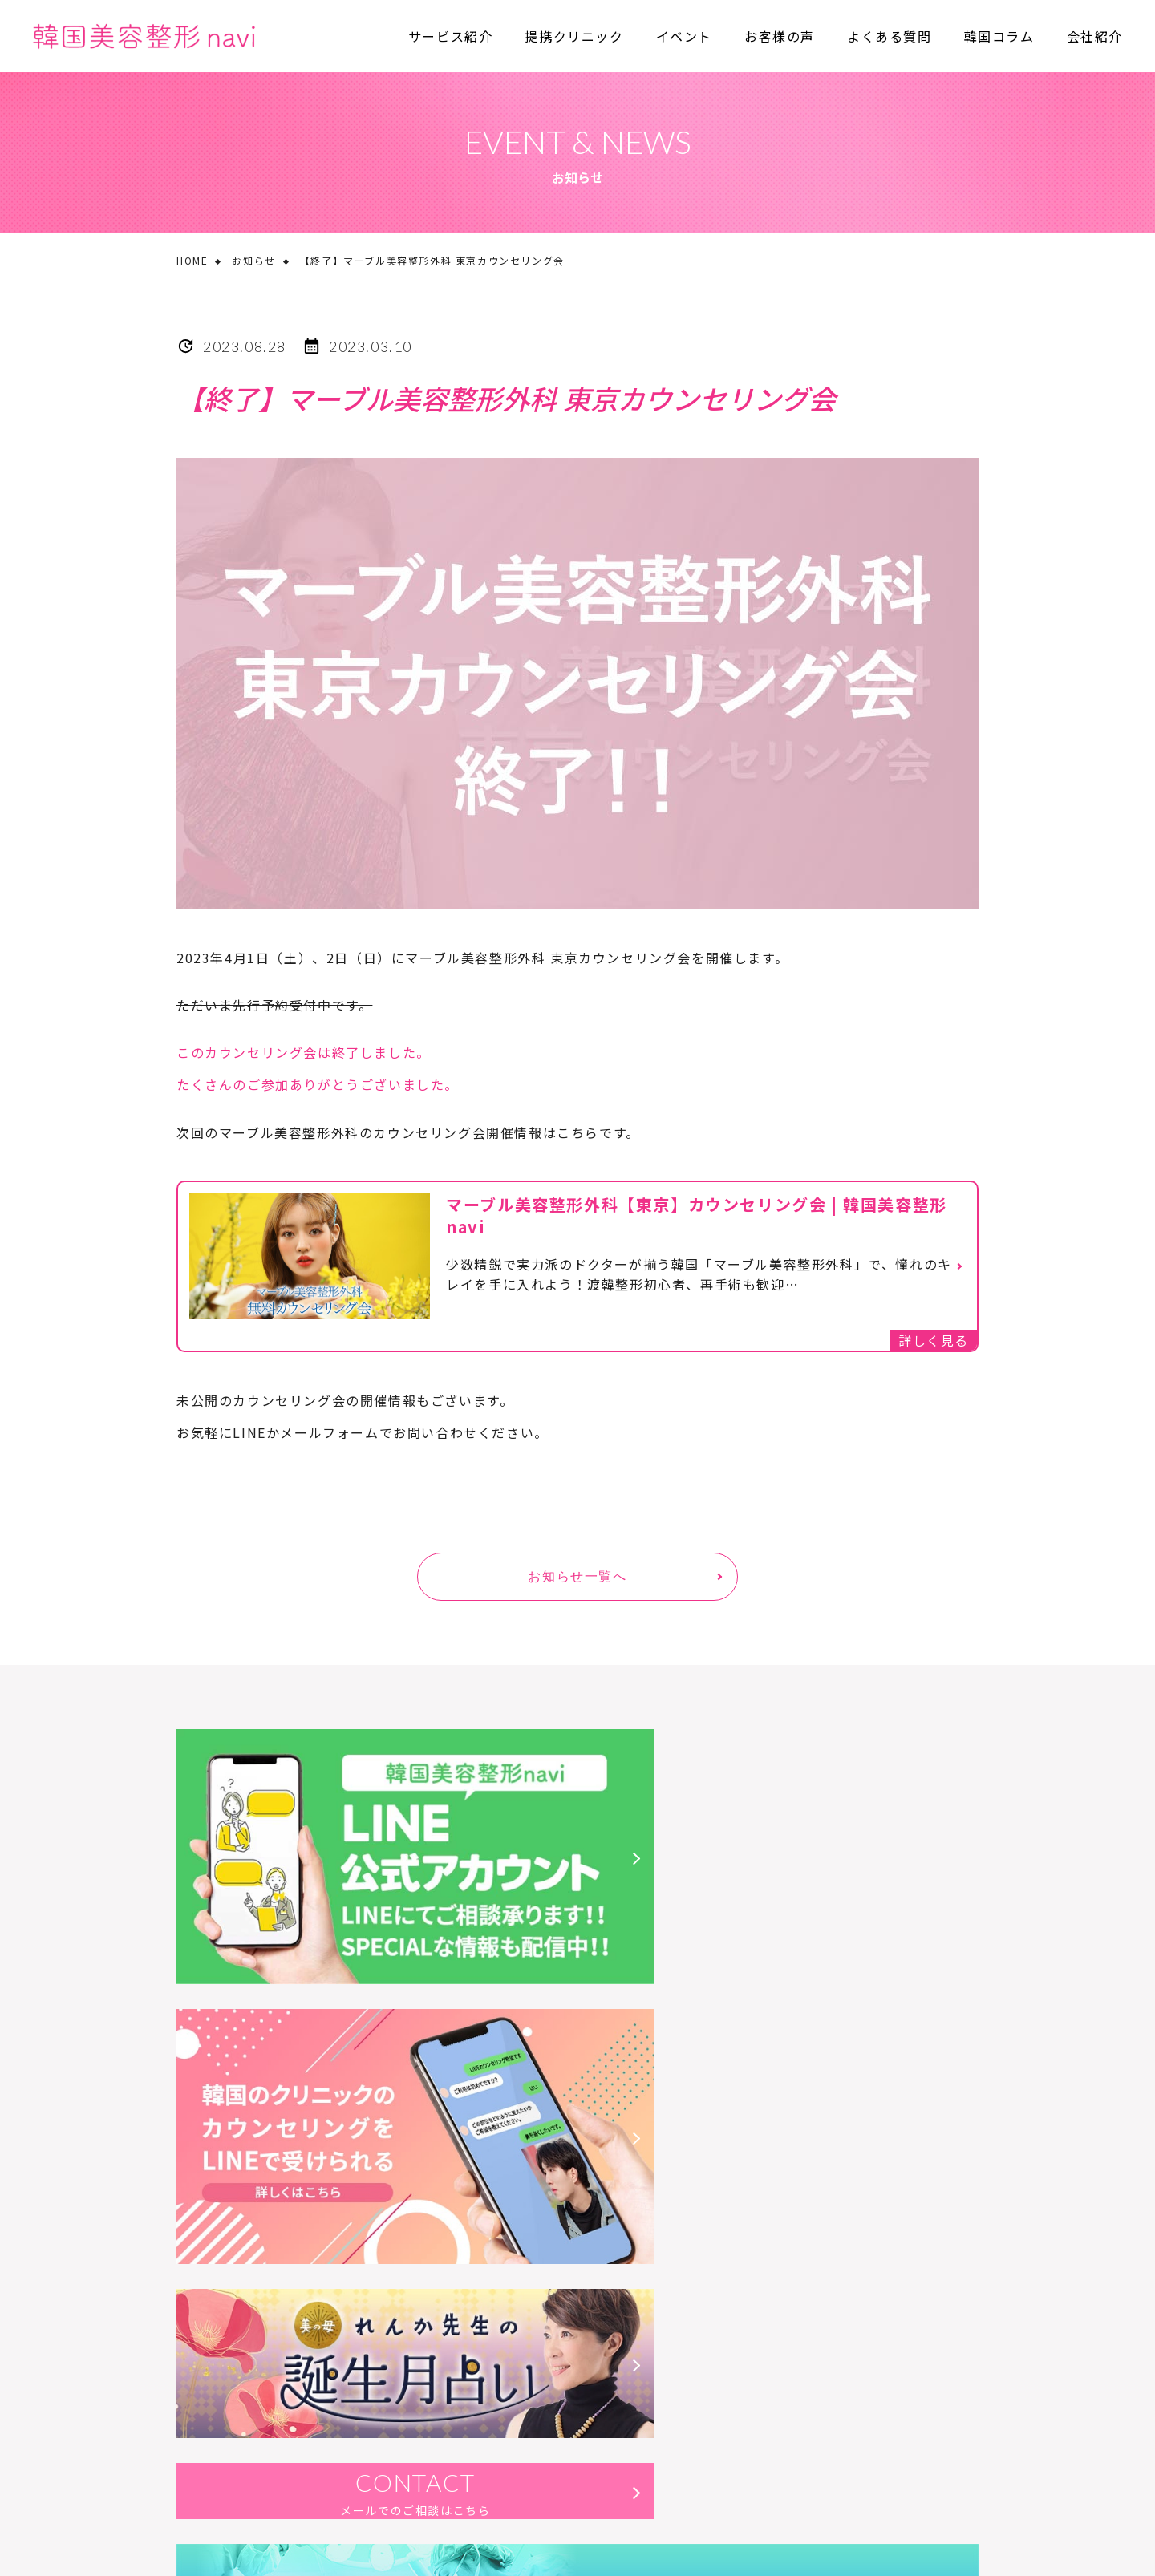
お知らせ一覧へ (577, 1576)
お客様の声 (779, 36)
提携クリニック (574, 36)
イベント (684, 36)
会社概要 (198, 2377)
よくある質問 (889, 36)
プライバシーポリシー (316, 2377)
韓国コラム (999, 36)
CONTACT (786, 2029)
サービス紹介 (450, 36)
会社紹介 (1095, 36)
